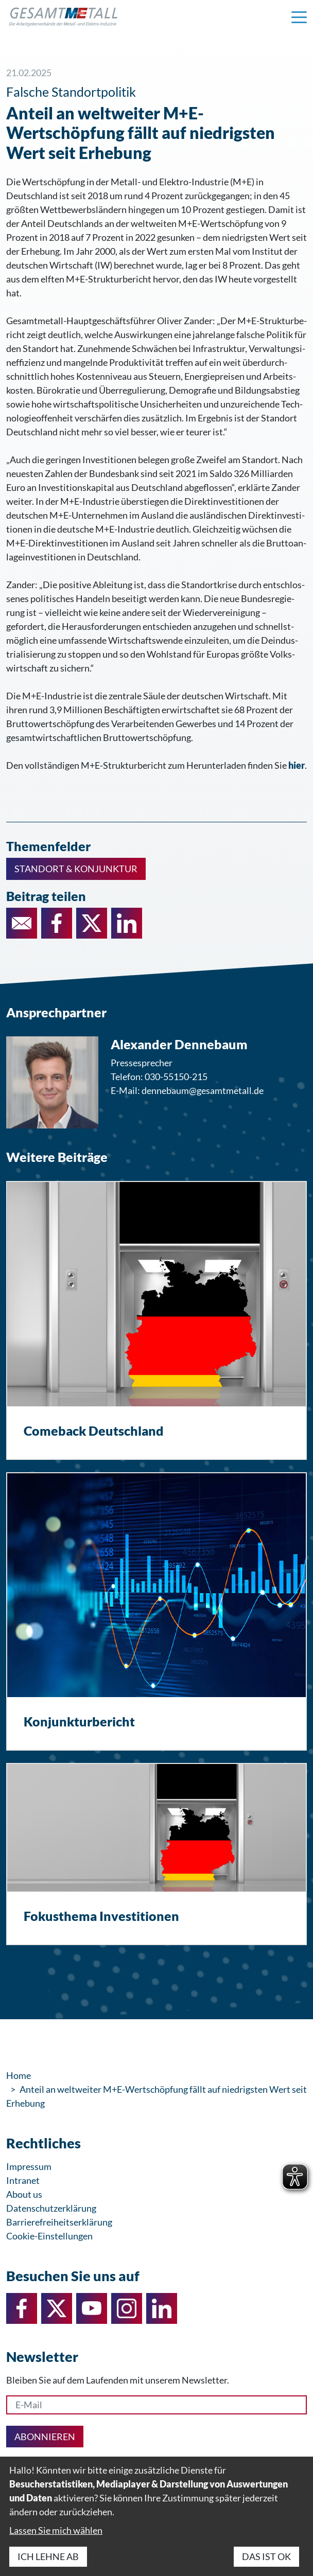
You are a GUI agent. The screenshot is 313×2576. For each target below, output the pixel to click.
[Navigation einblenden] (299, 16)
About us (24, 2194)
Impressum (28, 2166)
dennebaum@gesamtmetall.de (203, 1090)
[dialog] (156, 2516)
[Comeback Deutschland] (156, 1320)
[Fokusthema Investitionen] (156, 1854)
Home (18, 2075)
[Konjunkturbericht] (156, 1611)
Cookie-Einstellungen (49, 2236)
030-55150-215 (176, 1076)
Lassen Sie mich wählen (55, 2530)
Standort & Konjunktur (75, 868)
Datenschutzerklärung (51, 2208)
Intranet (23, 2180)
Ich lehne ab (48, 2556)
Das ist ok (266, 2556)
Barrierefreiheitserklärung (59, 2222)
